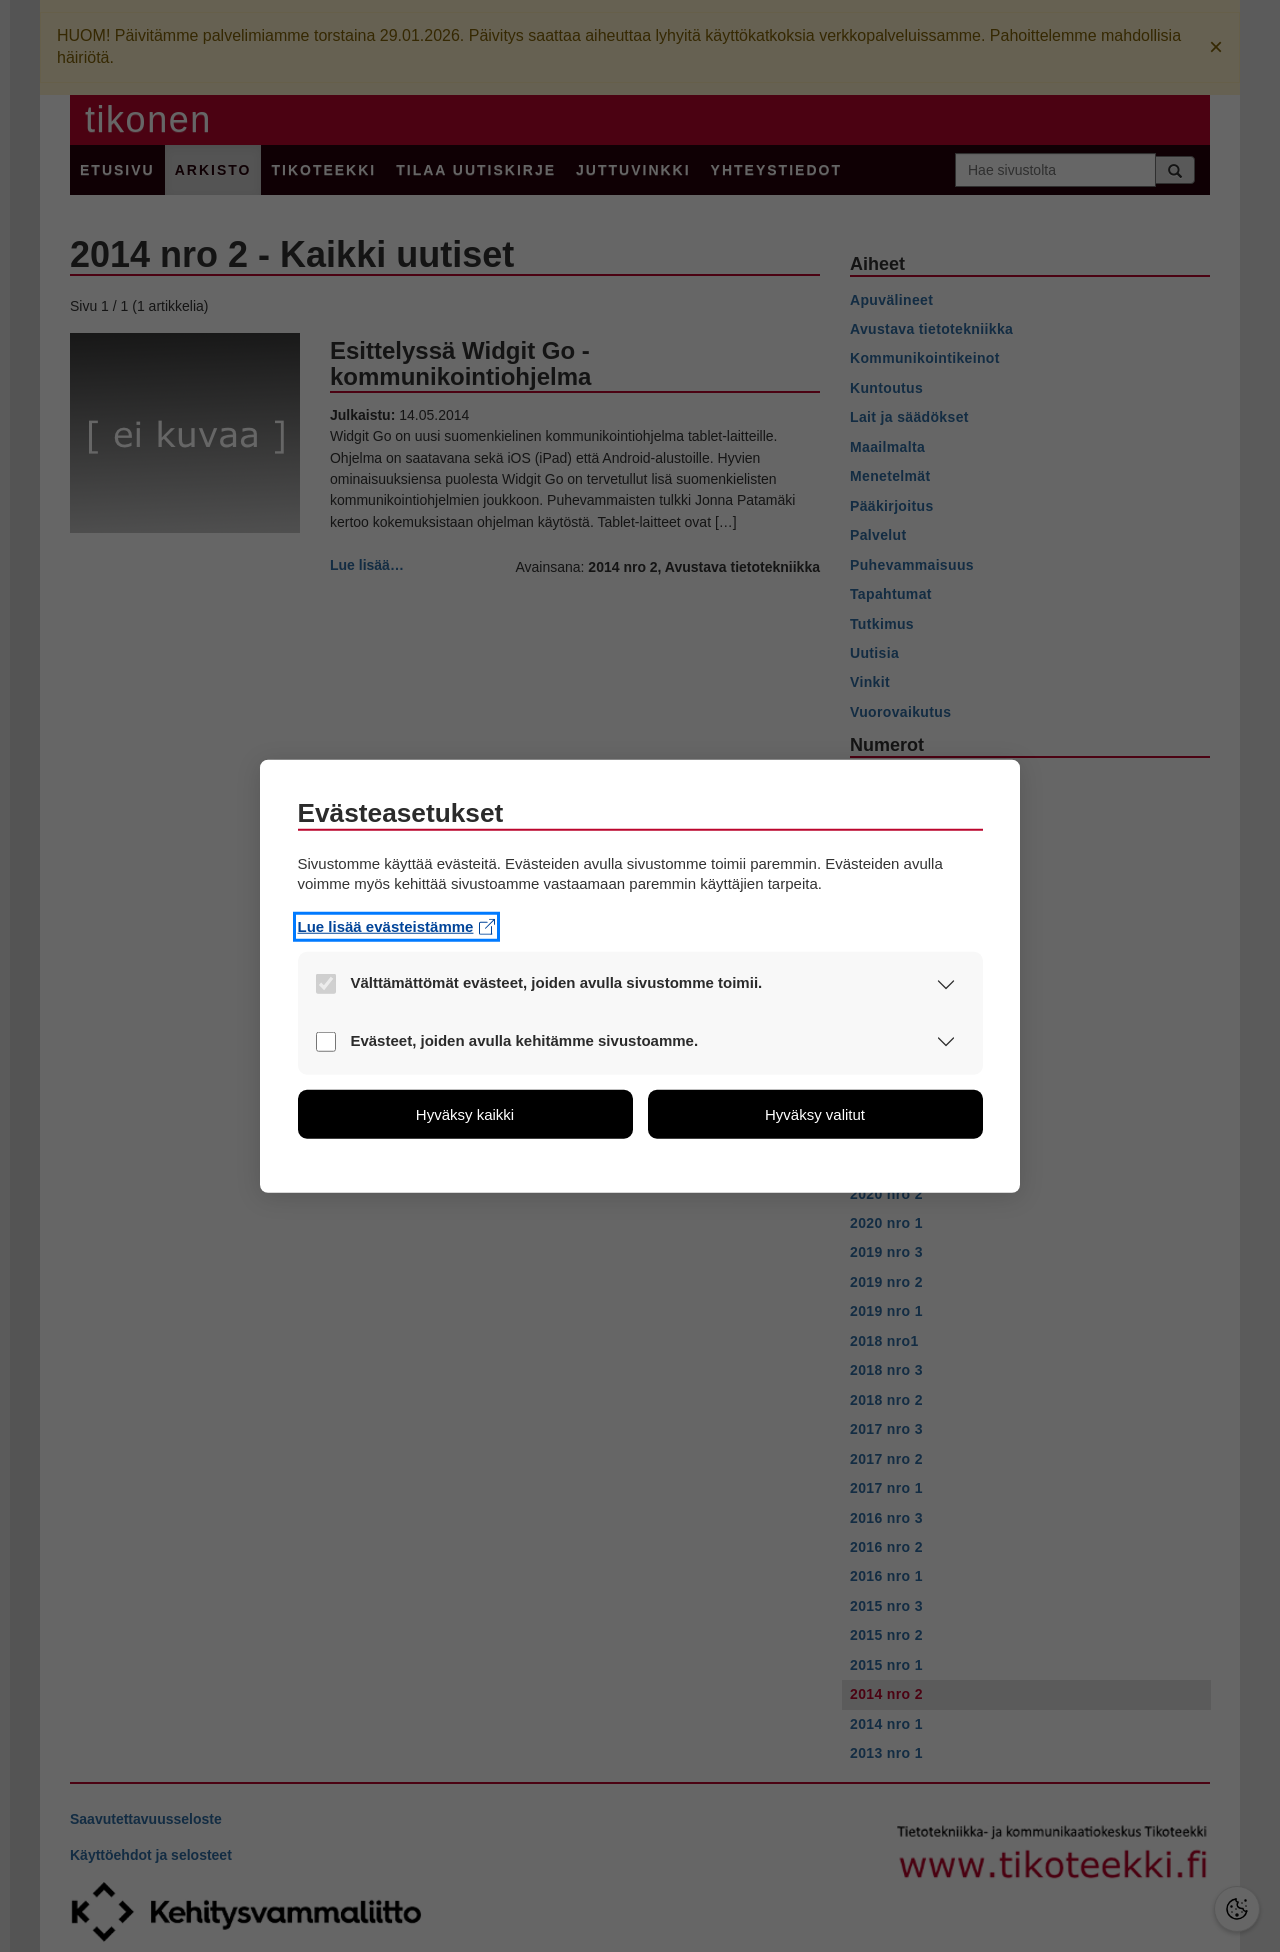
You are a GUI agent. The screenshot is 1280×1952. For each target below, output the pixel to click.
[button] (946, 984)
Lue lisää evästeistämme (397, 926)
